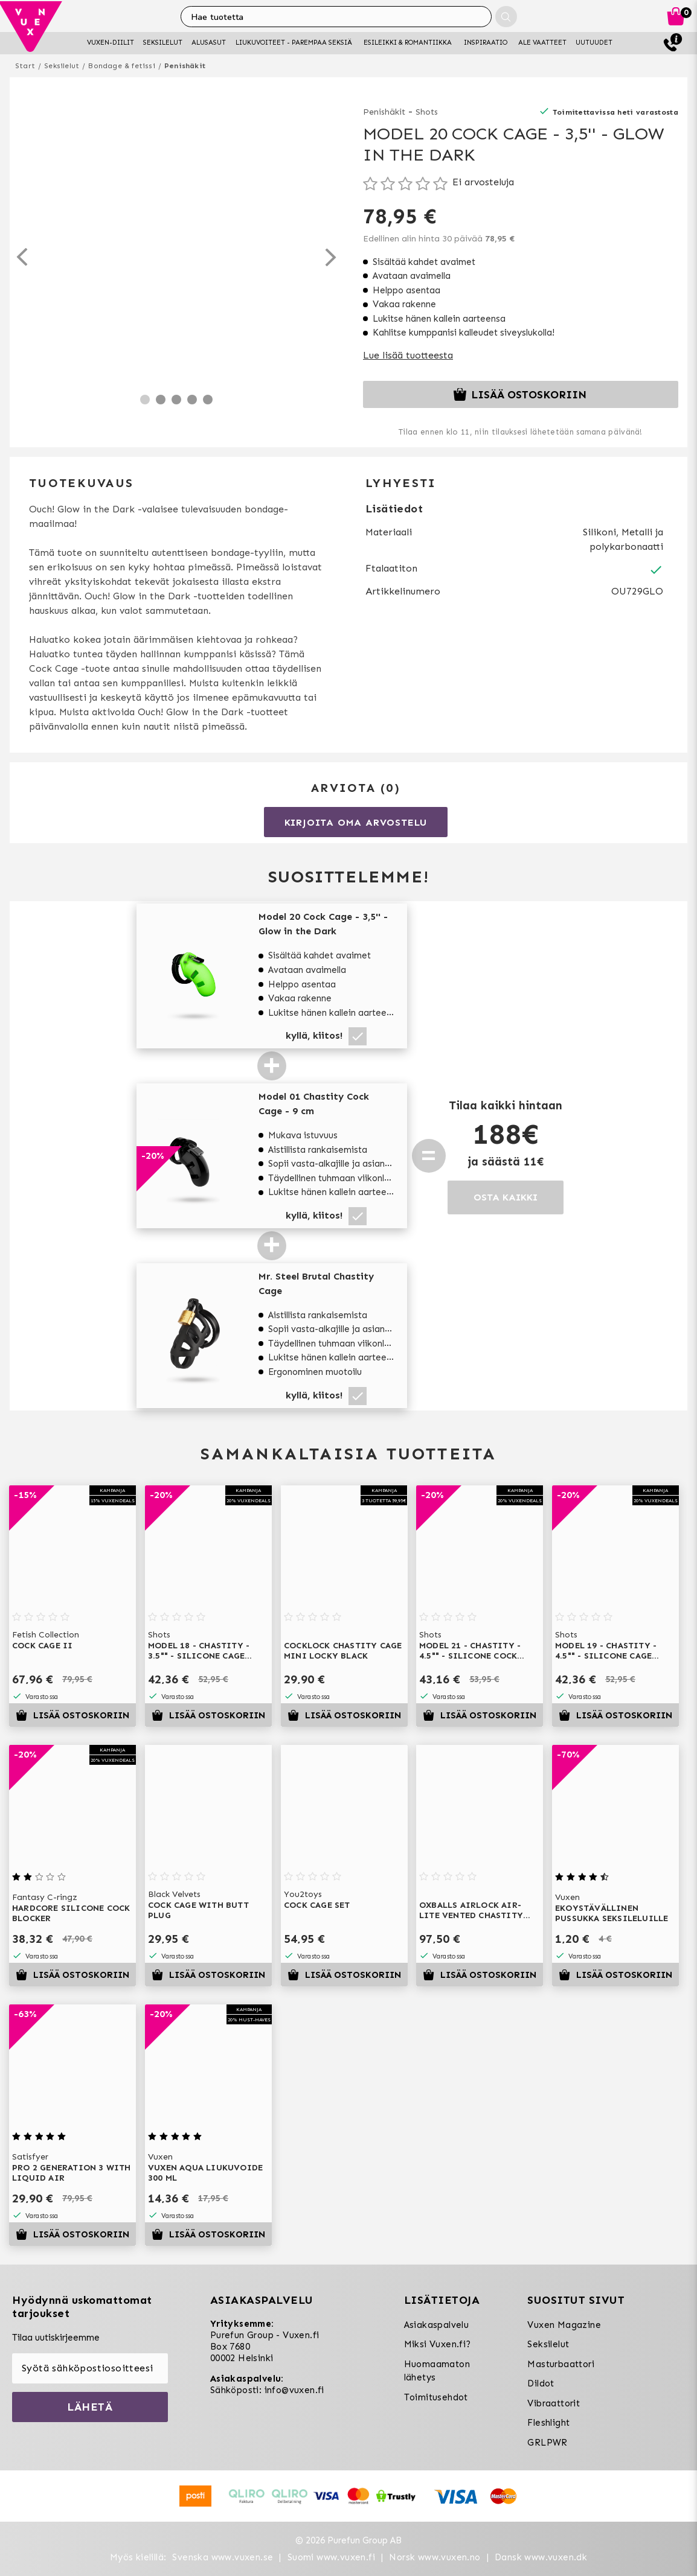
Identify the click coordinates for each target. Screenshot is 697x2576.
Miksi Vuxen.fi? (437, 2344)
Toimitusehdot (436, 2397)
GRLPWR (547, 2442)
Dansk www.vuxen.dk (541, 2557)
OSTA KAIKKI (506, 1197)
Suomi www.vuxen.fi (331, 2557)
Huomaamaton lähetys (437, 2371)
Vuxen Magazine (564, 2324)
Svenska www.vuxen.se (222, 2557)
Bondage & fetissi (121, 66)
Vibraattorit (553, 2403)
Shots (427, 112)
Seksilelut (61, 66)
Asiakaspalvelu (436, 2324)
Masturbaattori (560, 2364)
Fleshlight (548, 2422)
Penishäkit (184, 66)
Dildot (540, 2383)
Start (25, 66)
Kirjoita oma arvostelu (356, 822)
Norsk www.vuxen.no (434, 2557)
